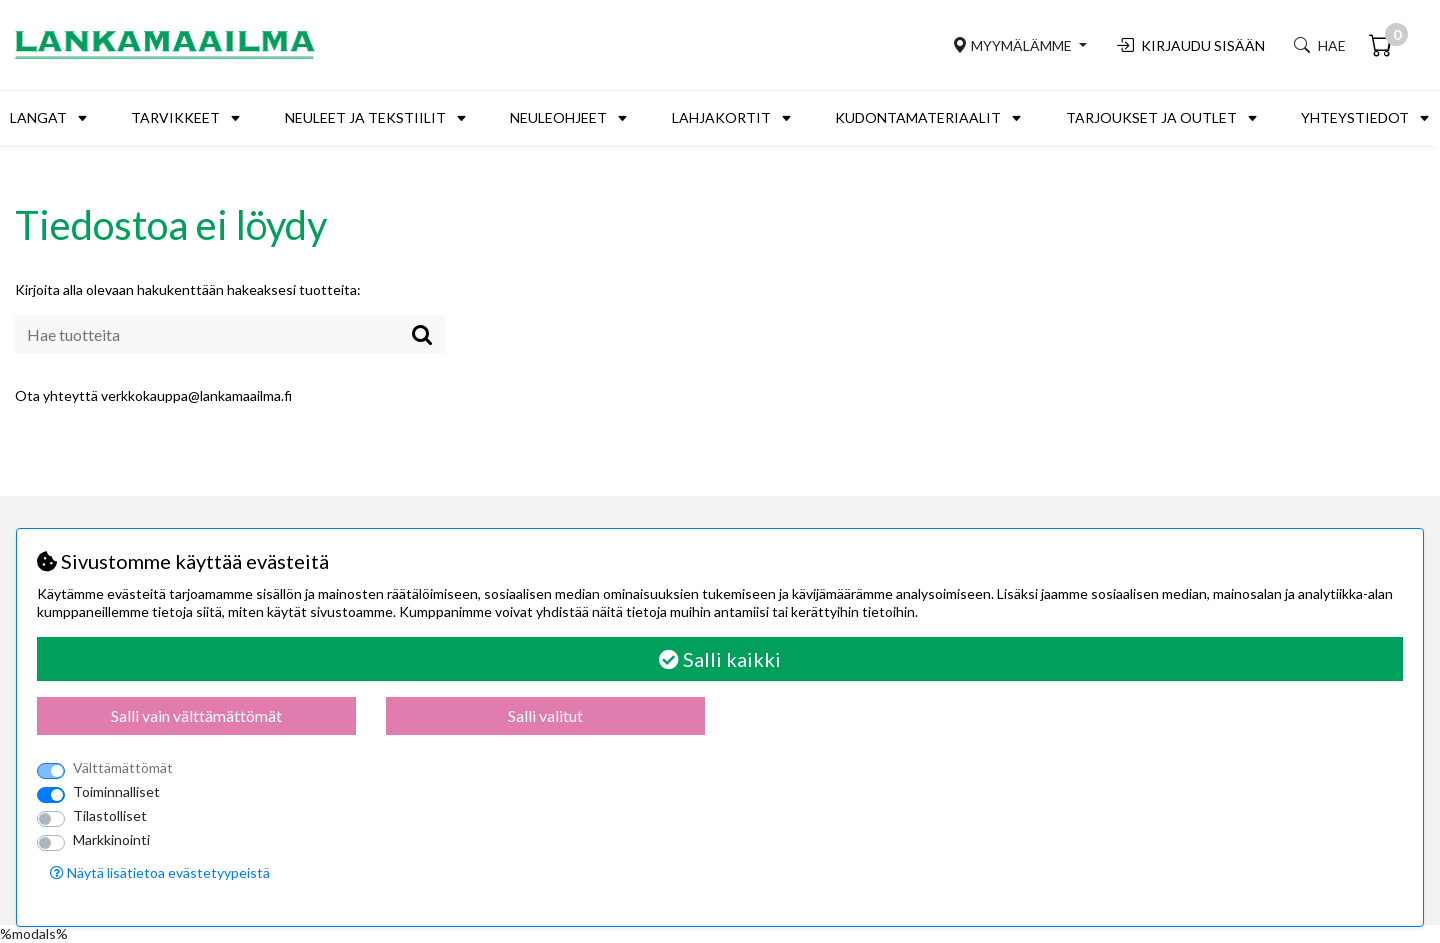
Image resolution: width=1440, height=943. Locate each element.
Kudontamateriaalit (918, 117)
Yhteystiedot (1355, 117)
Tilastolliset (110, 815)
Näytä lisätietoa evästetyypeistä (160, 872)
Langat (38, 117)
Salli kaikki (720, 659)
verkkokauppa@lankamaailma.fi (196, 395)
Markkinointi (111, 839)
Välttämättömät (123, 767)
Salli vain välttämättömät (196, 715)
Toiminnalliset (116, 791)
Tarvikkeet (175, 117)
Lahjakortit (721, 117)
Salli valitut (545, 715)
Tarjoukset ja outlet (1151, 117)
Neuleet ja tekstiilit (365, 117)
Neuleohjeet (558, 117)
